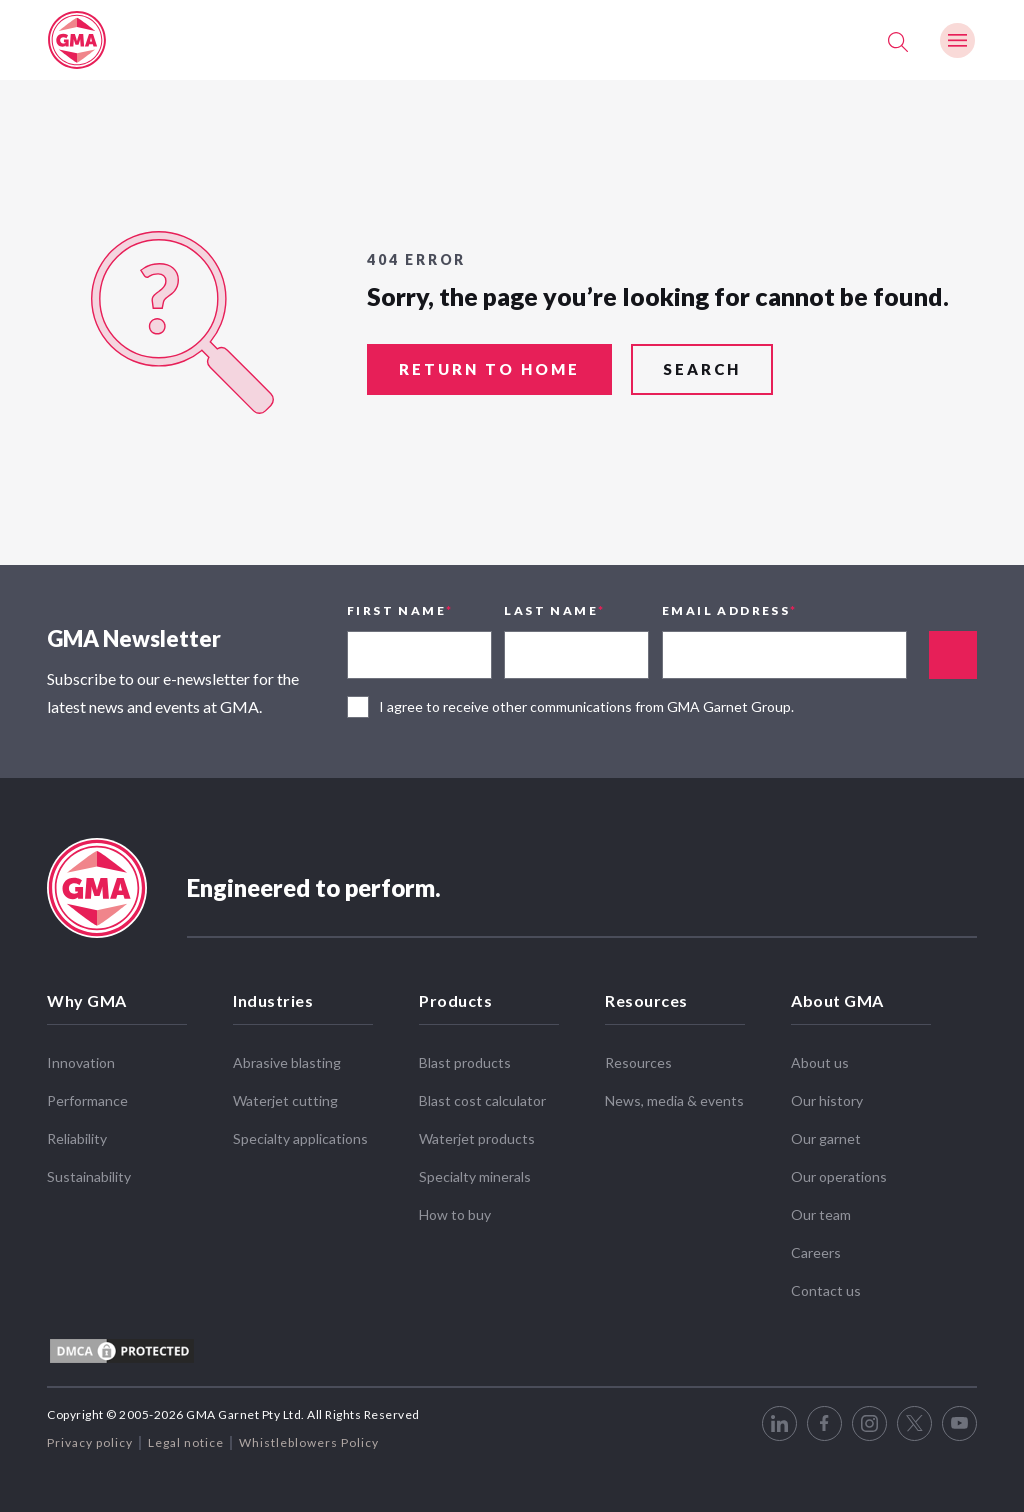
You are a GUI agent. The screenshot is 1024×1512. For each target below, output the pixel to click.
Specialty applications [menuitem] (300, 1138)
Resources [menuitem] (646, 1000)
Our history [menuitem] (827, 1100)
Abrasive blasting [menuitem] (287, 1062)
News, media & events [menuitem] (674, 1100)
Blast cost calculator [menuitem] (482, 1100)
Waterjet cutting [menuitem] (285, 1100)
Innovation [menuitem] (81, 1062)
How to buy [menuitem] (455, 1214)
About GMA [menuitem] (837, 1000)
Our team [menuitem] (821, 1214)
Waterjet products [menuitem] (477, 1138)
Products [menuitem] (455, 1000)
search (702, 369)
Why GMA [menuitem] (87, 1000)
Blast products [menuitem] (465, 1062)
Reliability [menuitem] (77, 1138)
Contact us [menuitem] (826, 1290)
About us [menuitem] (820, 1062)
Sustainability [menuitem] (89, 1176)
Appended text (953, 655)
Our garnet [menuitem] (826, 1138)
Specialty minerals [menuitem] (475, 1176)
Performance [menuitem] (87, 1100)
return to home (489, 369)
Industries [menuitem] (273, 1000)
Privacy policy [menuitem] (90, 1442)
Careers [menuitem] (816, 1252)
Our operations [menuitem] (839, 1176)
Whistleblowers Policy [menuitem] (309, 1442)
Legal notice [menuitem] (186, 1442)
